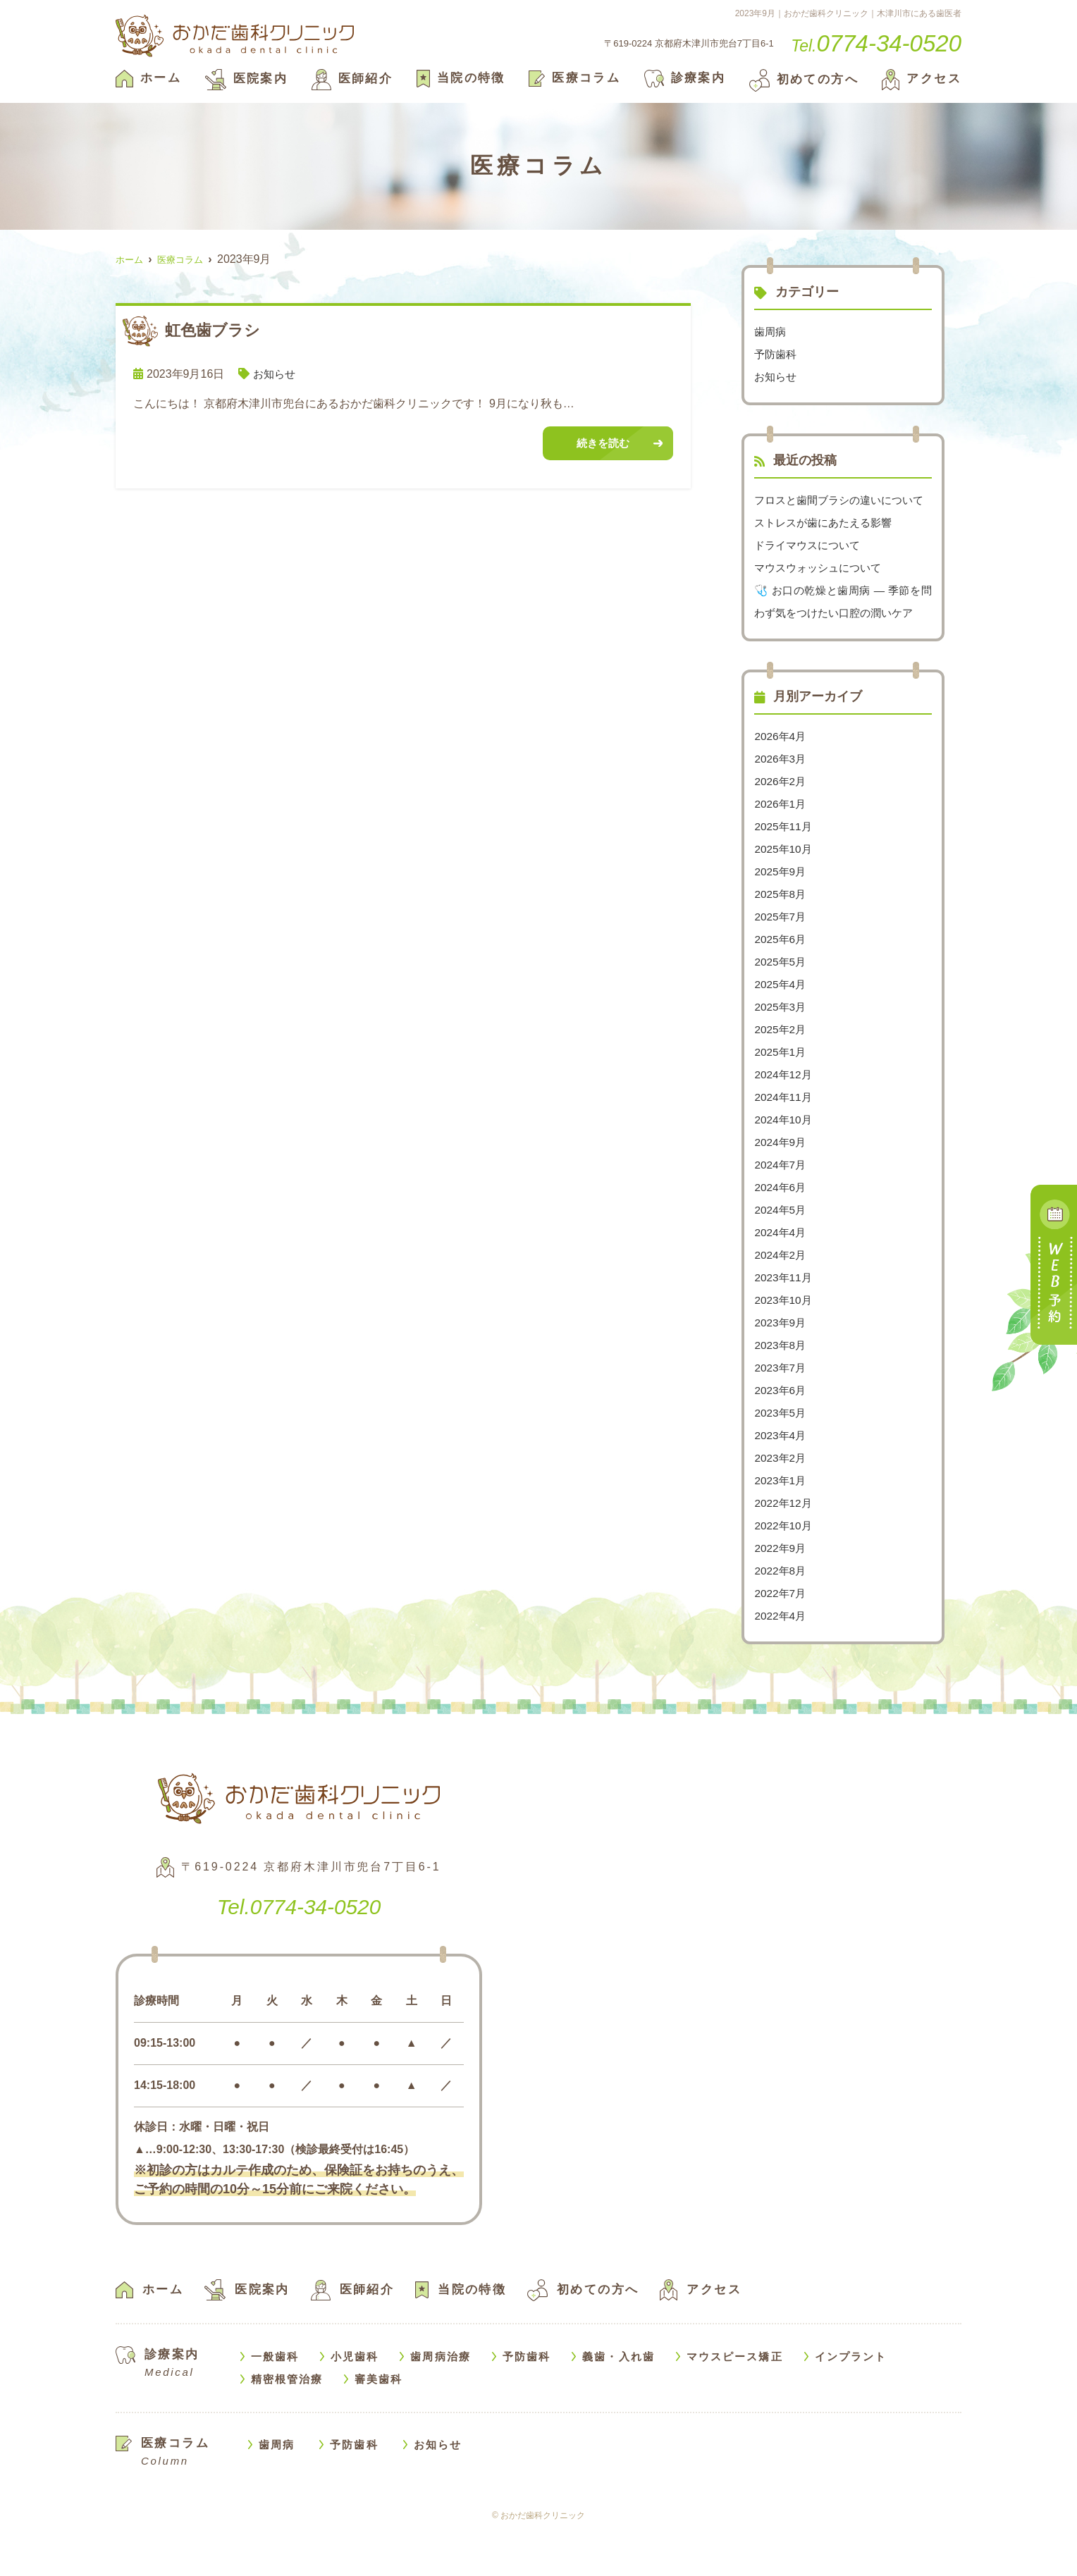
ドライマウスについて (810, 568)
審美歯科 (378, 2424)
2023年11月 (784, 1323)
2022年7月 (781, 1638)
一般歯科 (275, 2402)
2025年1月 (781, 1097)
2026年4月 (781, 781)
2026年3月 (781, 804)
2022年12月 (784, 1548)
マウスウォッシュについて (822, 590)
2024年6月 (781, 1232)
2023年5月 (781, 1458)
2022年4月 (781, 1661)
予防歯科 (776, 354)
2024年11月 (784, 1142)
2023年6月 (781, 1435)
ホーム (148, 78)
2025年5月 (781, 1007)
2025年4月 (781, 1029)
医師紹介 (352, 78)
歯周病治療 (440, 2402)
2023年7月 (781, 1413)
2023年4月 (781, 1480)
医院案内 (246, 78)
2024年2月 (781, 1300)
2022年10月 (784, 1571)
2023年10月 (784, 1345)
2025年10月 (784, 894)
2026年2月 (781, 826)
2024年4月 (781, 1277)
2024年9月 (781, 1187)
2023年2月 (781, 1503)
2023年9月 (781, 1368)
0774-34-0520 (299, 1950)
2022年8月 (781, 1616)
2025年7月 (781, 962)
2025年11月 (784, 871)
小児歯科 (355, 2402)
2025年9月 (781, 917)
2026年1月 (781, 849)
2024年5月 (781, 1255)
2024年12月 (784, 1120)
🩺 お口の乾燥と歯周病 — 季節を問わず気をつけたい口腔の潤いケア (842, 635)
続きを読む (602, 444)
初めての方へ (803, 79)
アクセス (921, 78)
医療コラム (574, 78)
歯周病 (771, 332)
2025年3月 (781, 1052)
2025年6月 (781, 984)
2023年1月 (781, 1526)
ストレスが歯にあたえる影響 (827, 545)
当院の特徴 (461, 78)
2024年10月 (784, 1165)
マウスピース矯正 (735, 2402)
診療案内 (685, 78)
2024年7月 (781, 1210)
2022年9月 (781, 1593)
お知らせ (275, 374)
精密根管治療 (287, 2424)
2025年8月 (781, 939)
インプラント (851, 2402)
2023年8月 (781, 1390)
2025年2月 (781, 1074)
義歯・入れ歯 (618, 2402)
